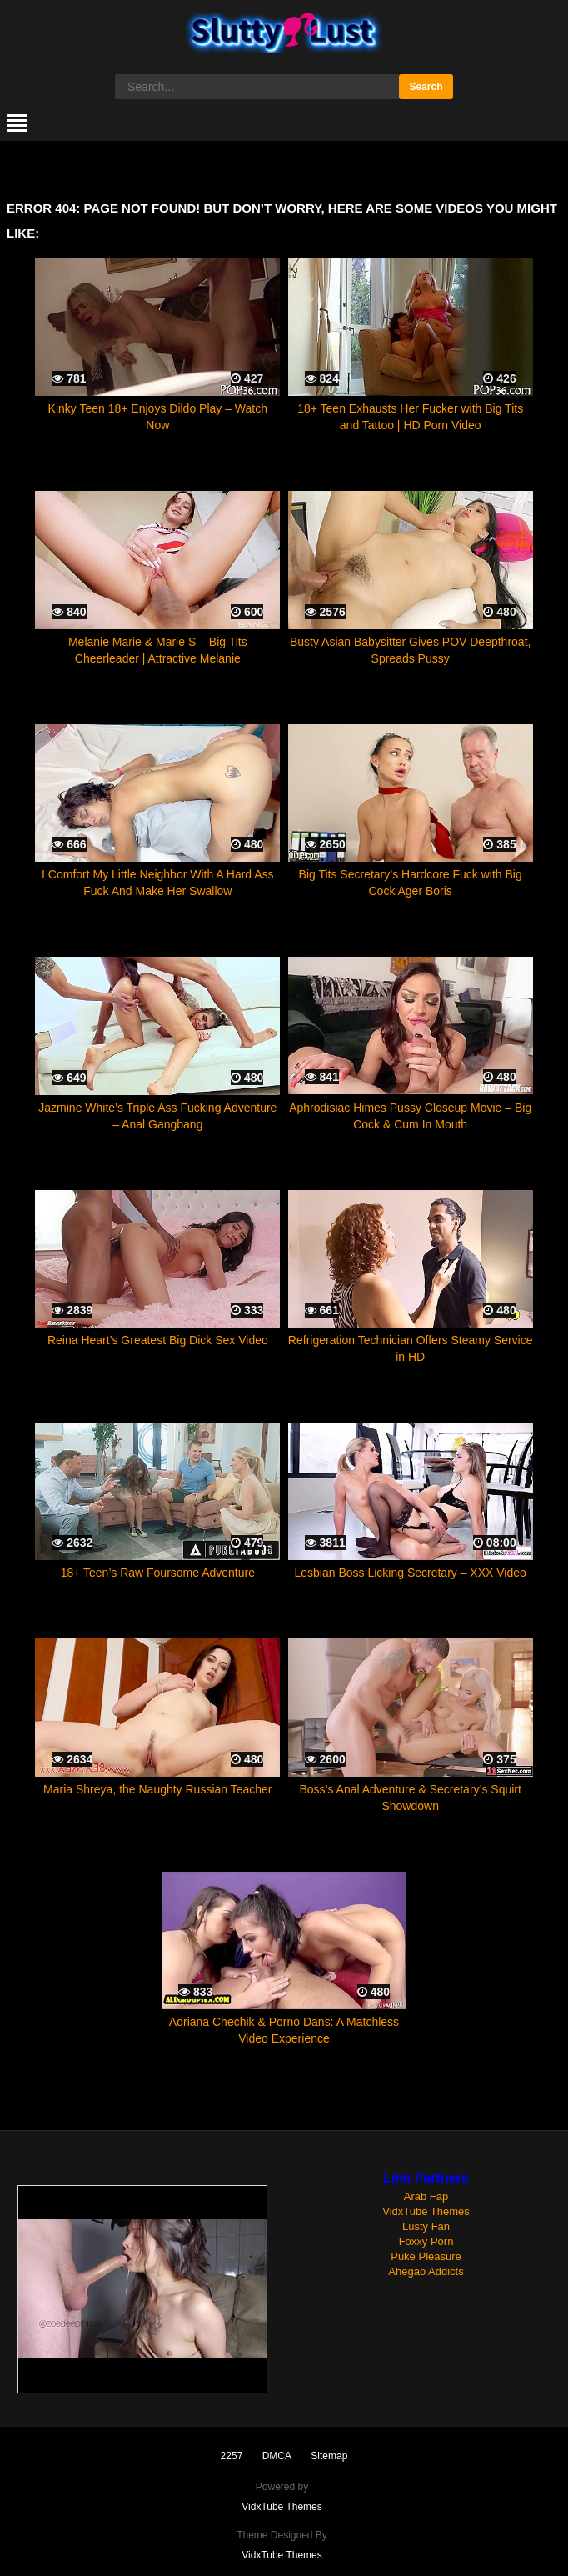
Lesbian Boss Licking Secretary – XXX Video (410, 1572)
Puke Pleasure (426, 2256)
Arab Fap (426, 2196)
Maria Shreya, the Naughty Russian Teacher (157, 1789)
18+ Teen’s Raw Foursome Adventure (158, 1572)
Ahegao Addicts (425, 2271)
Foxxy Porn (426, 2241)
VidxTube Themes (426, 2211)
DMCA (276, 2456)
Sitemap (329, 2456)
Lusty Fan (426, 2226)
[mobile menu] (17, 124)
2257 (232, 2456)
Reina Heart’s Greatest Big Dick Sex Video (157, 1340)
